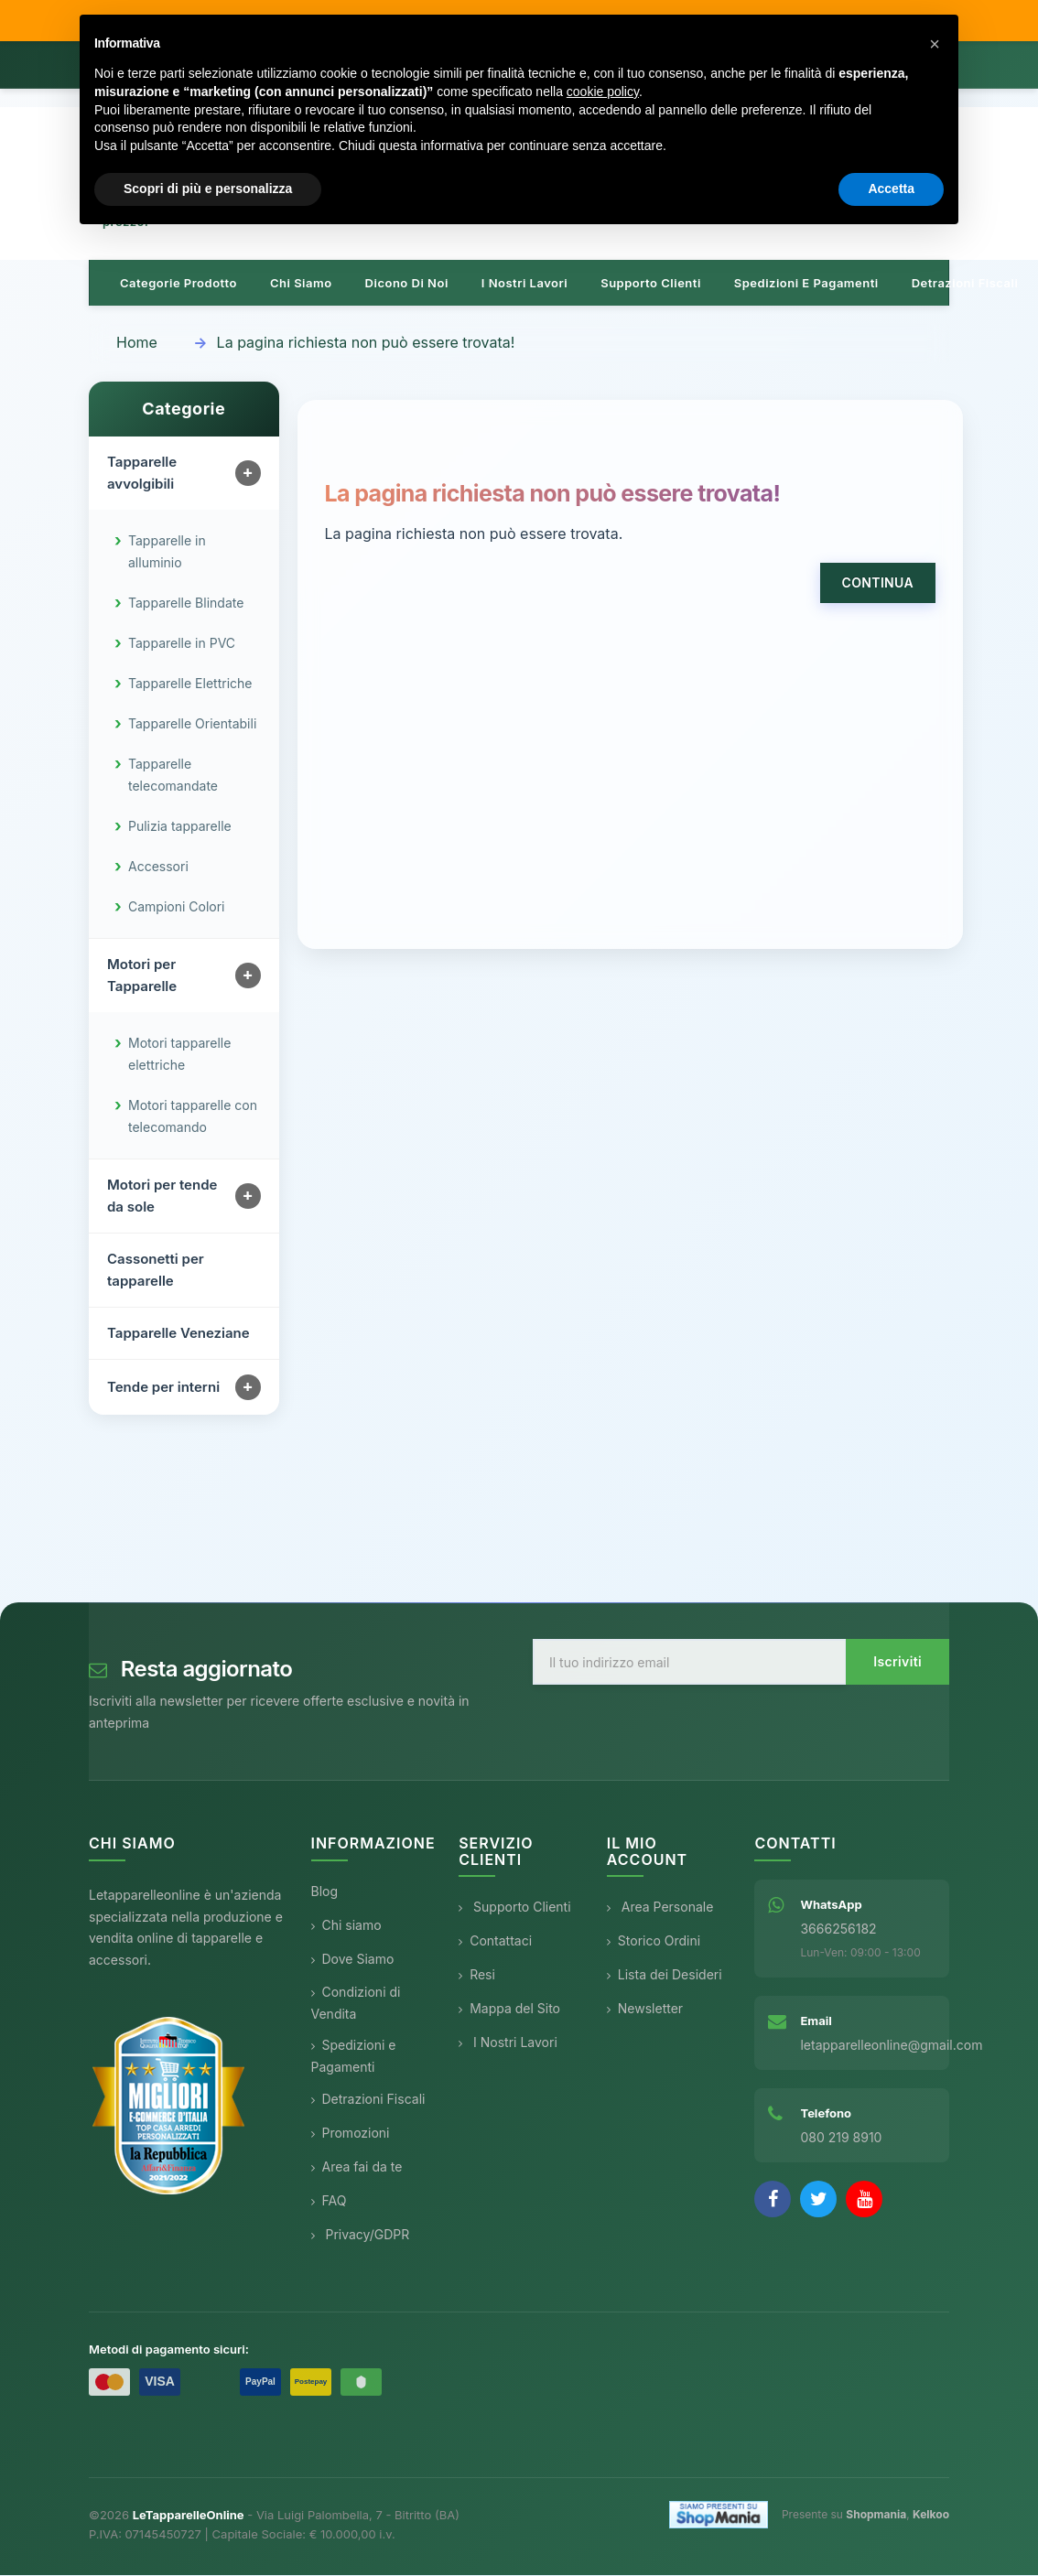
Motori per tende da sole (162, 1196)
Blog (325, 1892)
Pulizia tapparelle (180, 827)
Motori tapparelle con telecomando (192, 1117)
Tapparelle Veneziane (178, 1333)
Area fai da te (357, 2167)
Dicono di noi (407, 283)
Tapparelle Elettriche (190, 684)
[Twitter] (818, 2200)
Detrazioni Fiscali (965, 283)
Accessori (158, 867)
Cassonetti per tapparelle (155, 1270)
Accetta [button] (891, 188)
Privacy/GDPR (360, 2235)
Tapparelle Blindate (185, 603)
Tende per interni (163, 1387)
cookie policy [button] (603, 91)
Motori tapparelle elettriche (179, 1054)
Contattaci (495, 1941)
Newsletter (645, 2009)
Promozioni (350, 2133)
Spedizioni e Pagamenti (353, 2056)
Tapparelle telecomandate (173, 775)
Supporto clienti (650, 283)
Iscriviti (897, 1662)
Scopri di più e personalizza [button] (208, 188)
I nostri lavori (524, 283)
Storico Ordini (653, 1941)
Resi (477, 1975)
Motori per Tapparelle (142, 976)
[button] (934, 44)
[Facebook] (772, 2200)
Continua (878, 583)
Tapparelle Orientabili (192, 724)
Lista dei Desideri (664, 1975)
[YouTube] (864, 2200)
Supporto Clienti (514, 1907)
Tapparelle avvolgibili (142, 473)
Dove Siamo (353, 1959)
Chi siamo (301, 283)
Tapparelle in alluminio (167, 552)
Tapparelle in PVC (181, 644)
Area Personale (660, 1907)
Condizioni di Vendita (356, 2003)
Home (136, 343)
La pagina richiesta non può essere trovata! (366, 343)
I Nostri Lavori (508, 2043)
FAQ (329, 2201)
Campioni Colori (176, 907)
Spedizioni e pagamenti (806, 283)
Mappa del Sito (509, 2009)
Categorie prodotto (178, 283)
